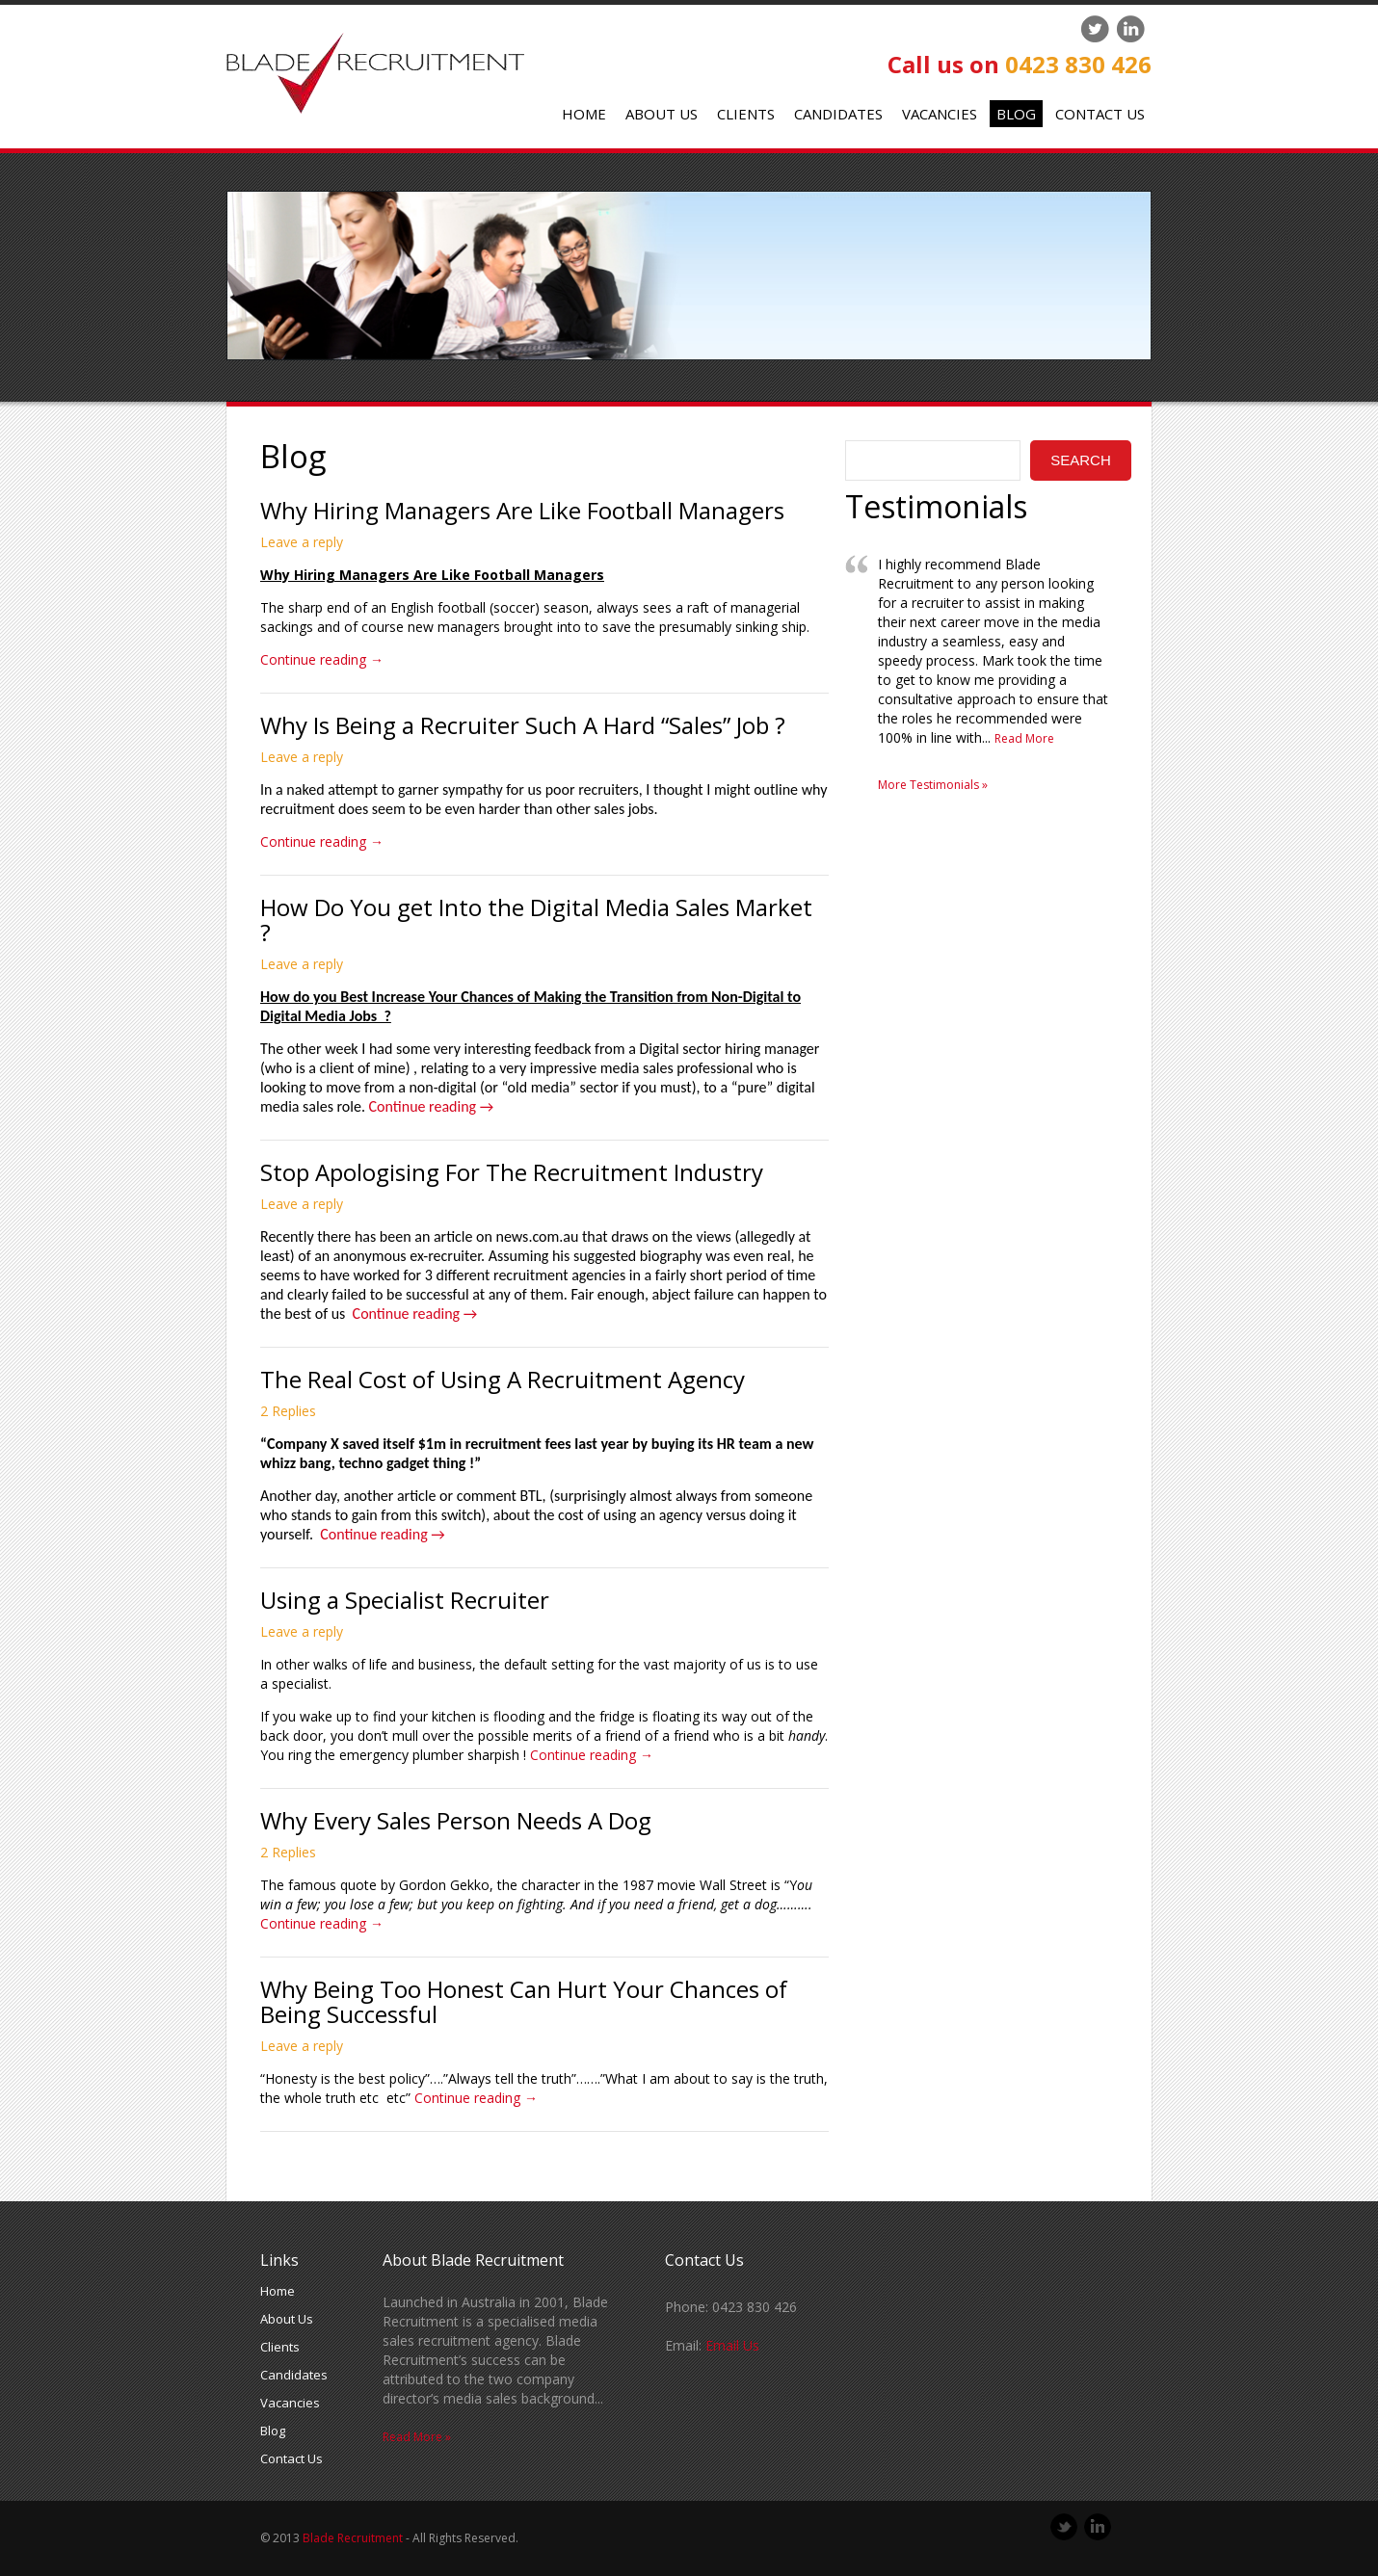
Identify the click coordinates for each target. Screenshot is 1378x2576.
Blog (1016, 113)
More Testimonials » (933, 784)
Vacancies (939, 113)
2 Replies (288, 1411)
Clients (746, 113)
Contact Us (1100, 113)
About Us (661, 113)
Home (584, 113)
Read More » (417, 2437)
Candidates (838, 113)
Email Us (732, 2345)
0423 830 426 (1078, 64)
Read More (1024, 738)
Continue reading (322, 659)
